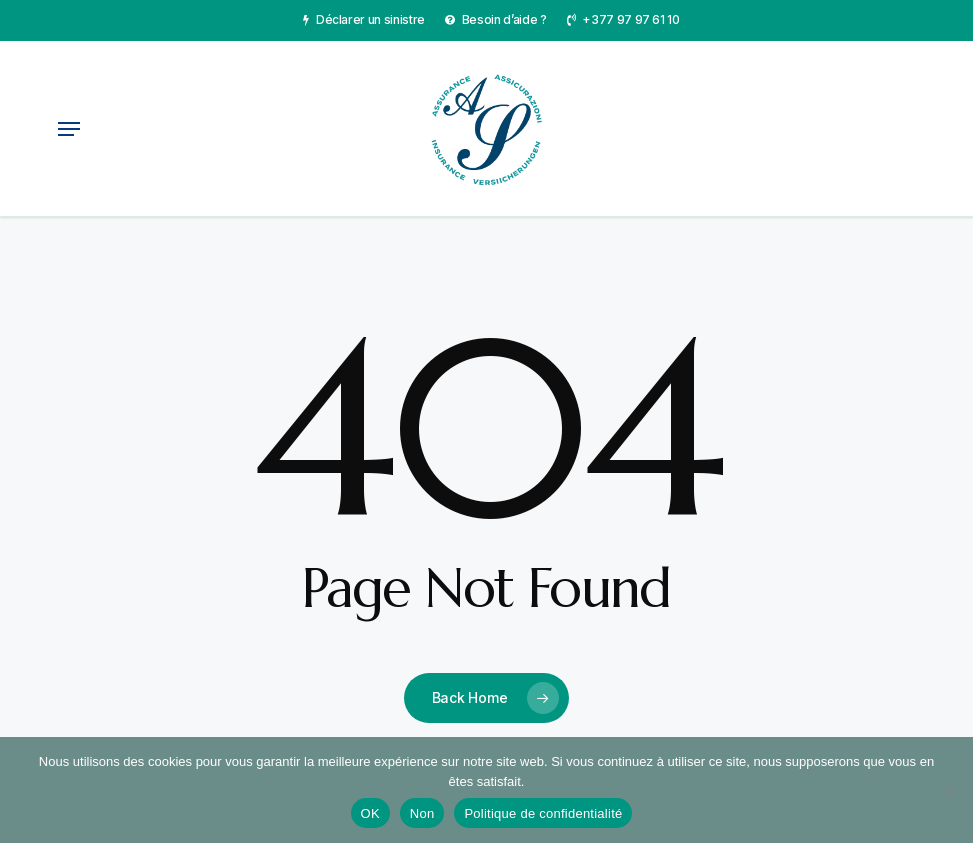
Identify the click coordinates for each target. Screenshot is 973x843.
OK (370, 813)
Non (422, 813)
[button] (69, 129)
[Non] (948, 790)
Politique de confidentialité (543, 813)
